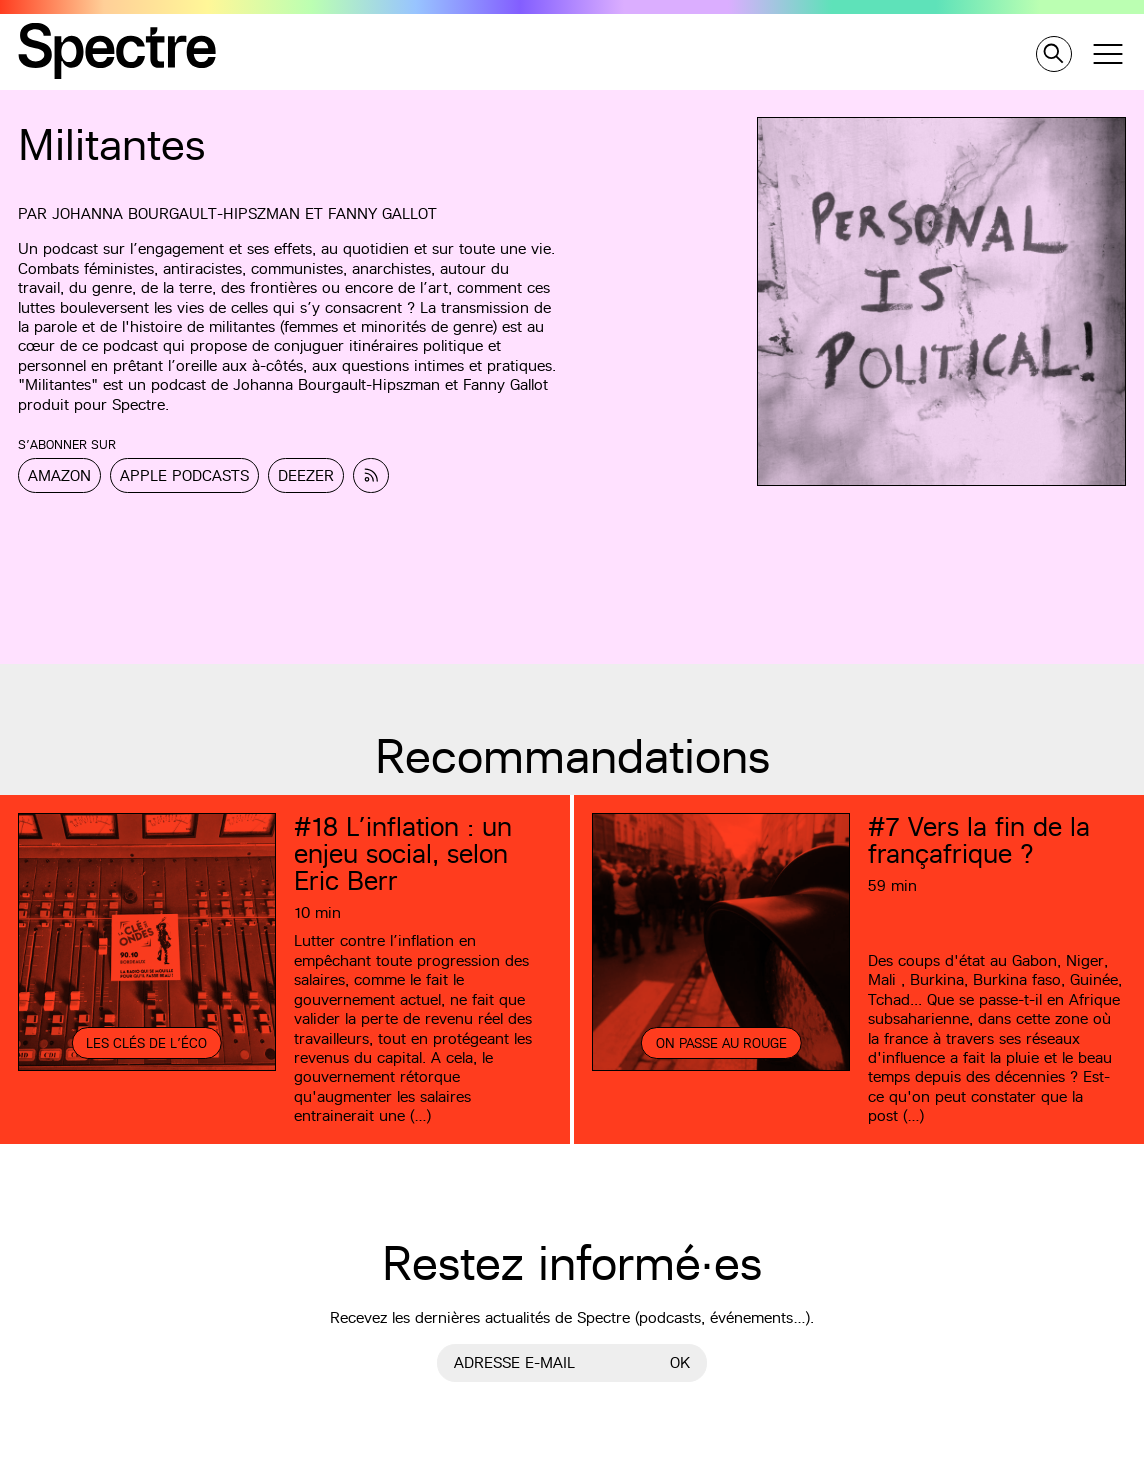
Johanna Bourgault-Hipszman (176, 213)
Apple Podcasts (184, 475)
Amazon (59, 475)
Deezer (306, 475)
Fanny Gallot (382, 213)
